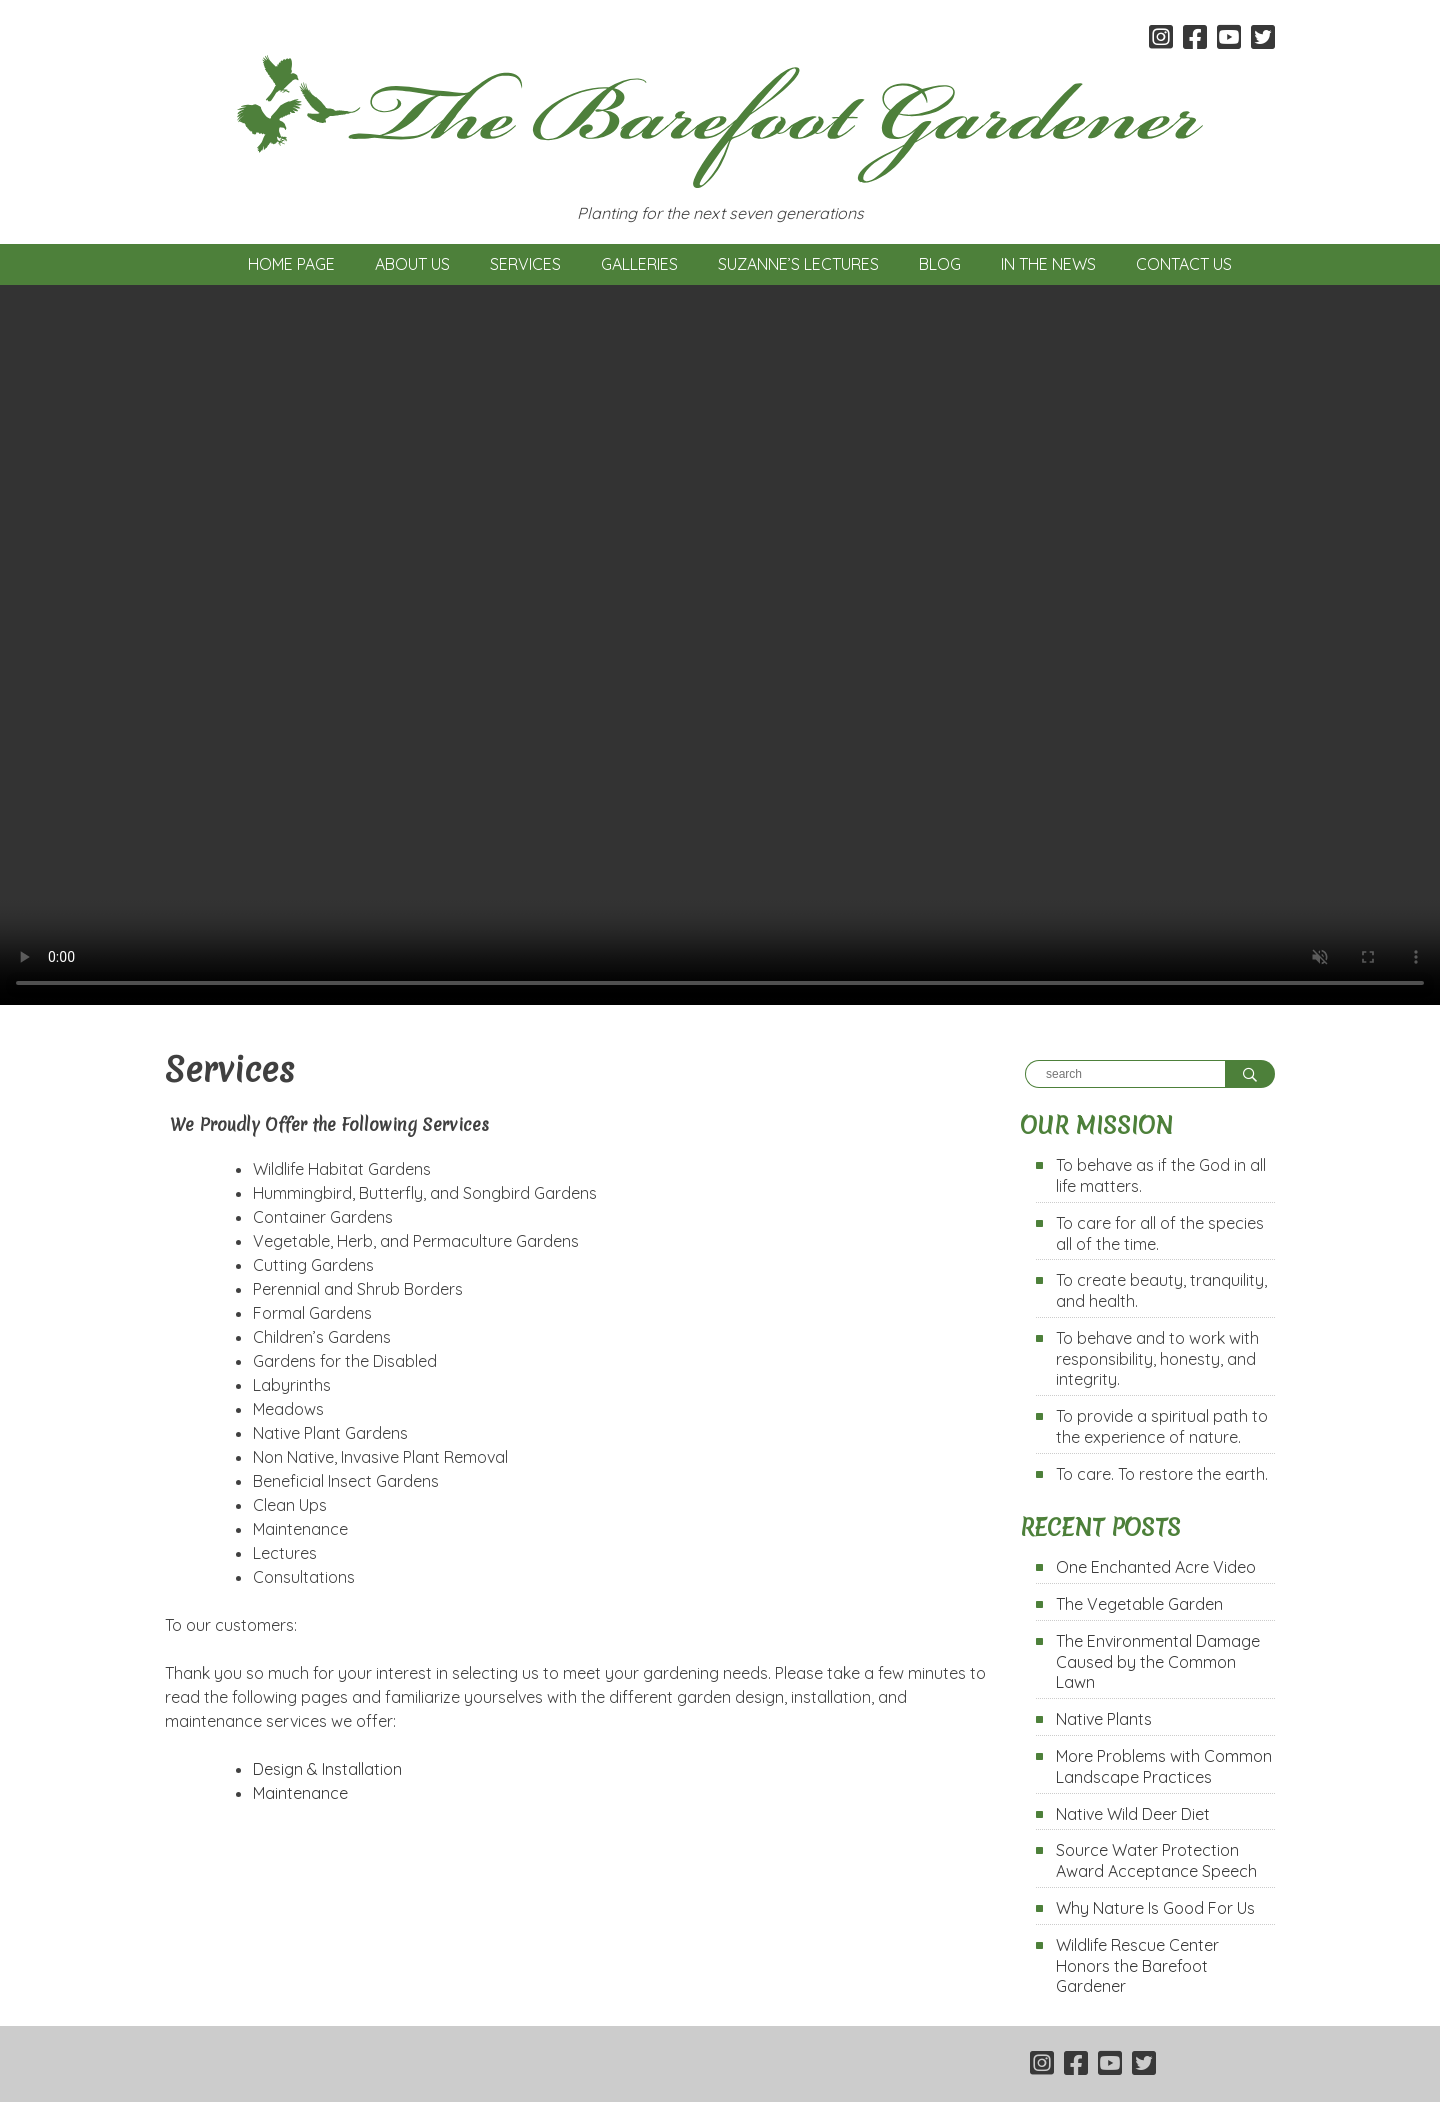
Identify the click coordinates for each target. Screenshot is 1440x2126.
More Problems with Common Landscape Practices (1164, 1766)
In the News (1048, 264)
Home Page (291, 264)
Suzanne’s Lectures (798, 264)
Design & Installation (327, 1769)
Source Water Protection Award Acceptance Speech (1156, 1860)
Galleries (639, 264)
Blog (940, 264)
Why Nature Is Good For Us (1155, 1908)
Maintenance (300, 1793)
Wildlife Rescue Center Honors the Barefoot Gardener (1137, 1966)
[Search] (1125, 1074)
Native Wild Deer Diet (1133, 1814)
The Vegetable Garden (1139, 1604)
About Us (412, 264)
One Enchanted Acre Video (1156, 1567)
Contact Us (1184, 264)
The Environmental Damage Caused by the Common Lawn (1158, 1662)
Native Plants (1104, 1719)
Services (525, 264)
